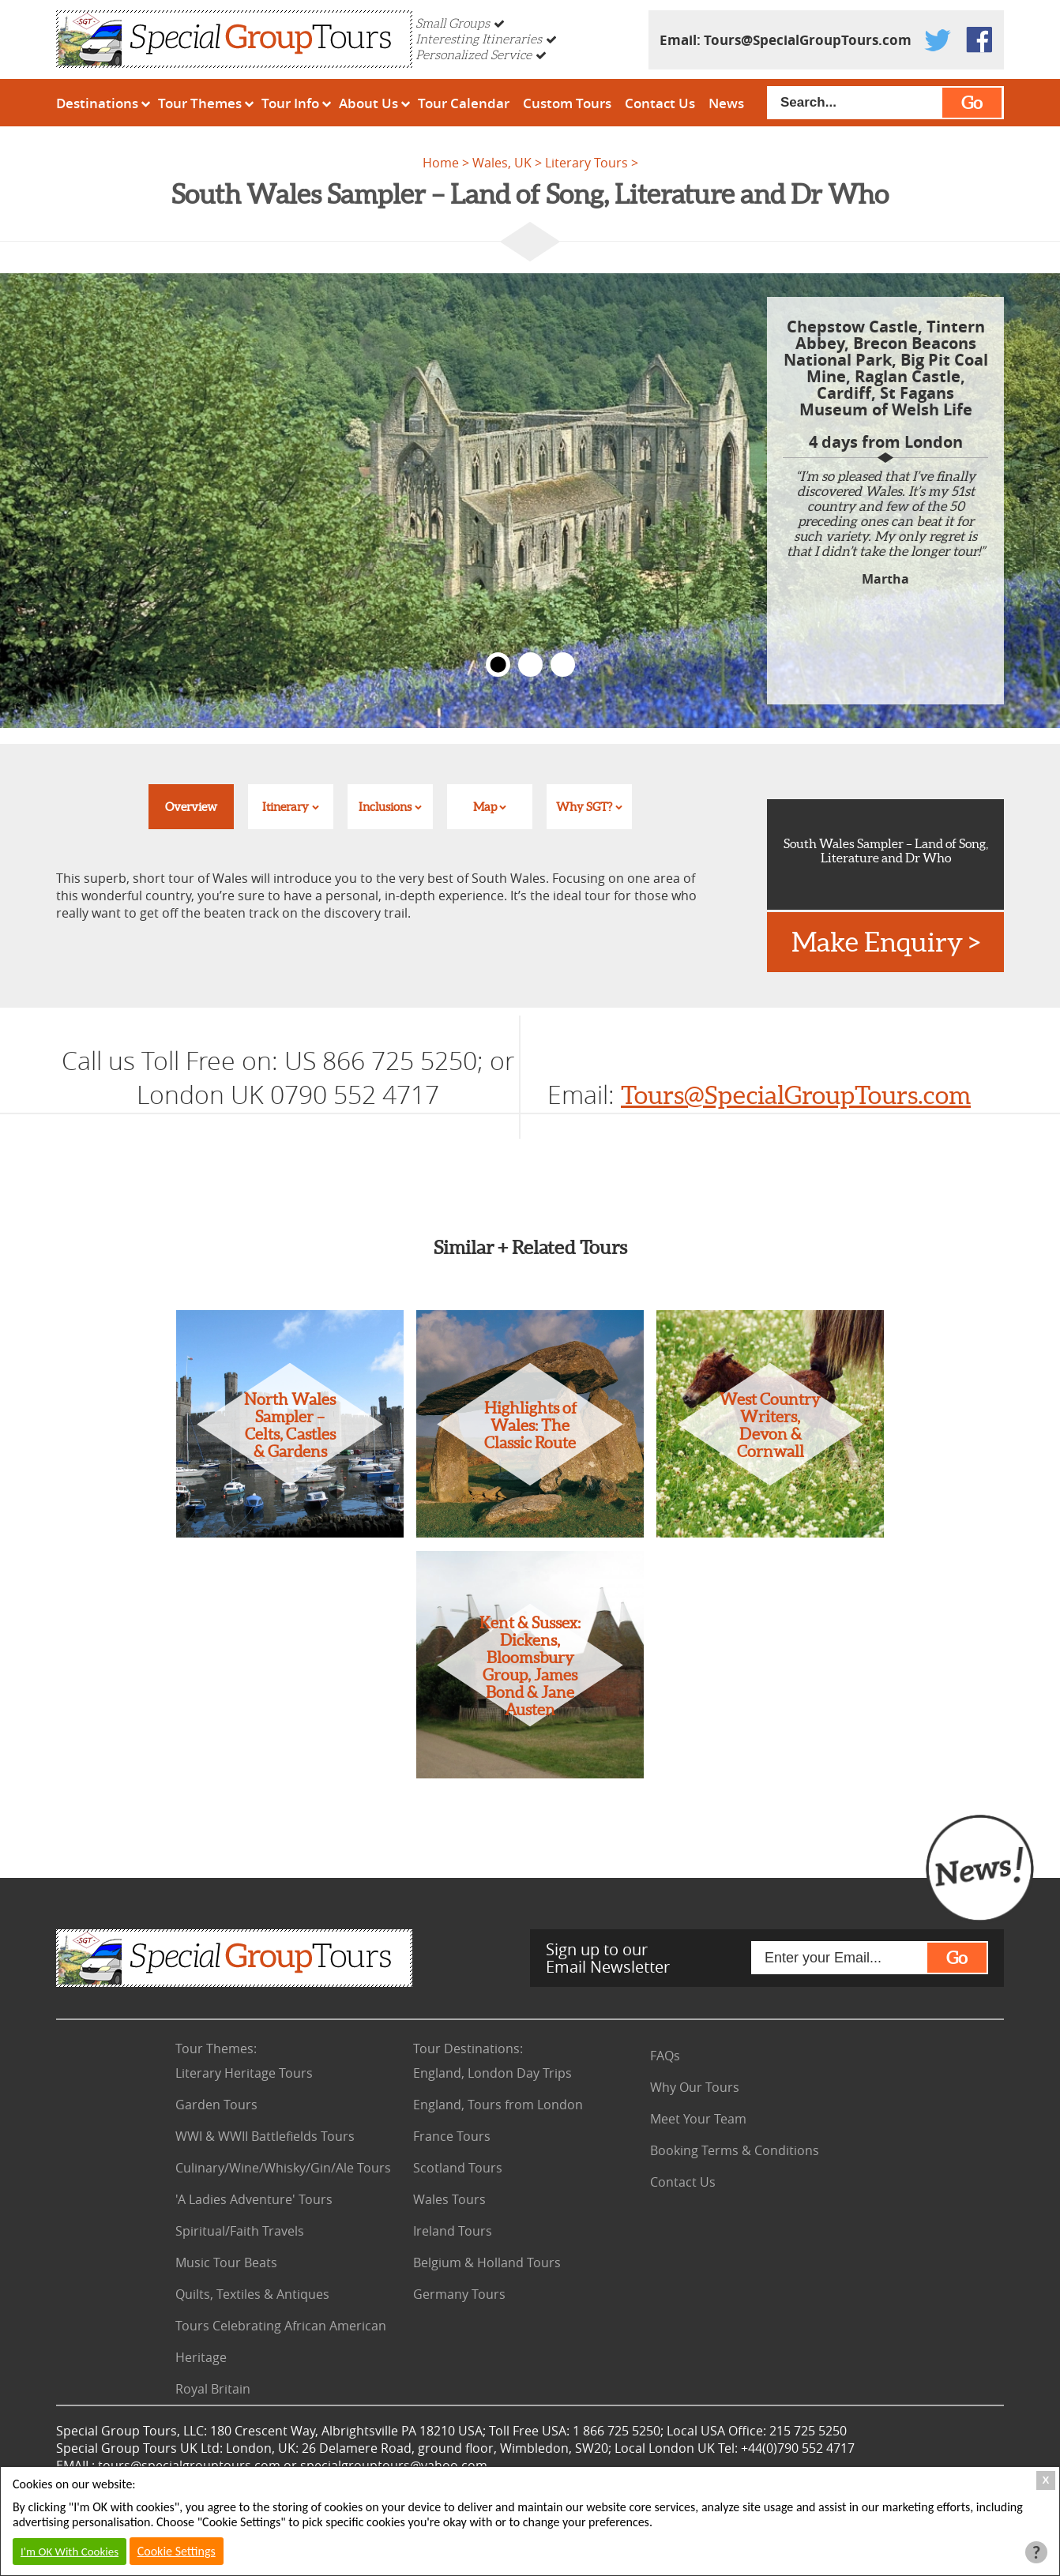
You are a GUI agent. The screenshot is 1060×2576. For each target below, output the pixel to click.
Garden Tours (216, 2104)
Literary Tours (586, 162)
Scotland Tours (457, 2167)
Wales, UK (502, 162)
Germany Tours (459, 2294)
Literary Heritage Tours (244, 2073)
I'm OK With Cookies (69, 2551)
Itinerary (285, 806)
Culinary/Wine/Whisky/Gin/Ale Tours (283, 2167)
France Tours (452, 2136)
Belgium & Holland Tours (487, 2262)
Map (485, 806)
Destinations (97, 103)
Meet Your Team (698, 2118)
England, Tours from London (498, 2104)
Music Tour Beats (226, 2262)
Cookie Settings (176, 2551)
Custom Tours (567, 103)
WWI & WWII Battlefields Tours (265, 2136)
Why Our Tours (694, 2087)
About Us (368, 103)
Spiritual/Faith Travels (239, 2231)
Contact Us (660, 103)
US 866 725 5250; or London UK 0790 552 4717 (325, 1077)
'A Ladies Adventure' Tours (254, 2199)
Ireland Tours (452, 2231)
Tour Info (290, 103)
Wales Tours (449, 2199)
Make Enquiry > (885, 942)
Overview (191, 806)
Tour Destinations (468, 2048)
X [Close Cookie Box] (1046, 2480)
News (726, 103)
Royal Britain (212, 2389)
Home (441, 162)
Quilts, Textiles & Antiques (252, 2294)
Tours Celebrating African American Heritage (280, 2341)
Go (972, 102)
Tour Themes (200, 103)
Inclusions (385, 806)
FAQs (665, 2055)
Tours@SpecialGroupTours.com (808, 40)
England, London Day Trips (492, 2073)
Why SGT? (584, 806)
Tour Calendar (463, 103)
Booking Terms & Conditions (734, 2150)
